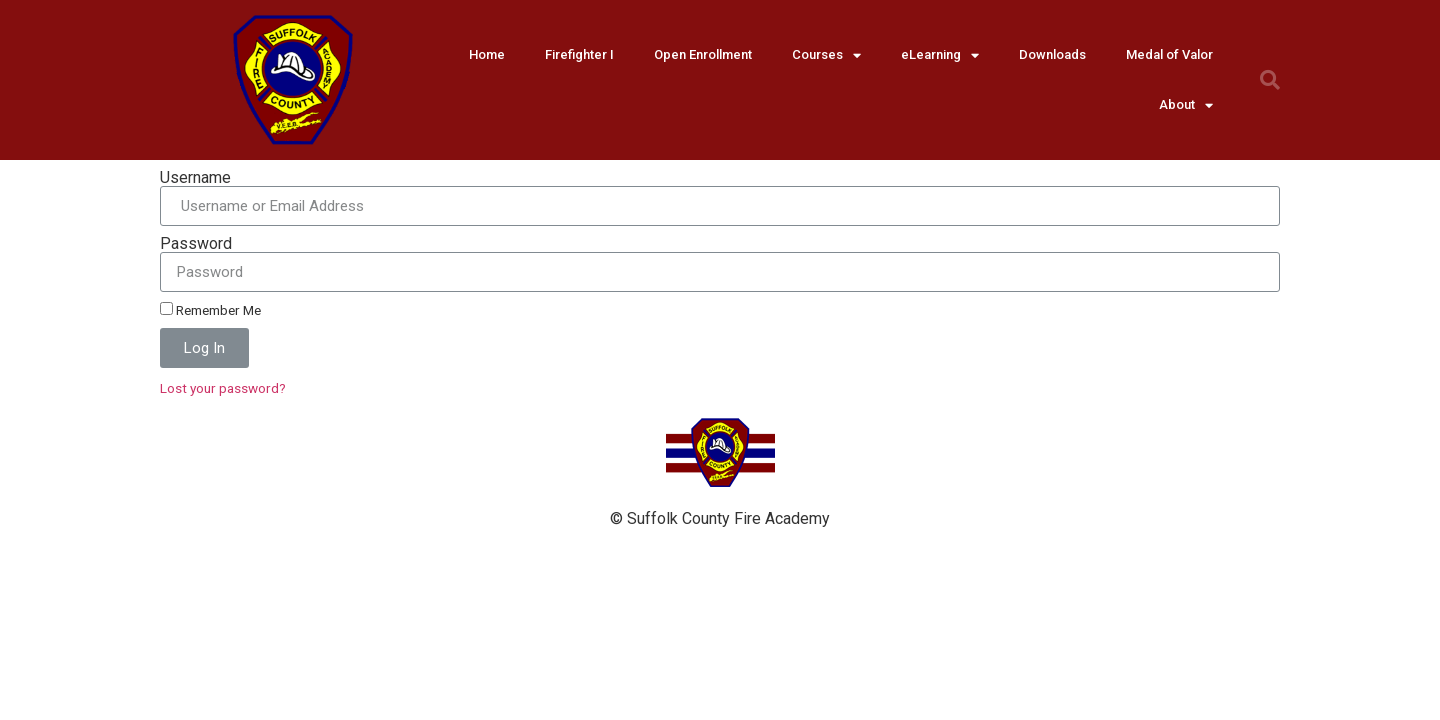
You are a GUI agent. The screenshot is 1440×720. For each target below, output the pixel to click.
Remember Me (210, 310)
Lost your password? (223, 388)
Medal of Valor (1169, 54)
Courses (826, 55)
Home (487, 54)
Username (195, 178)
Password (196, 244)
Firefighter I (579, 54)
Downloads (1052, 54)
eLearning (940, 55)
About (1186, 105)
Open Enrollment (703, 54)
